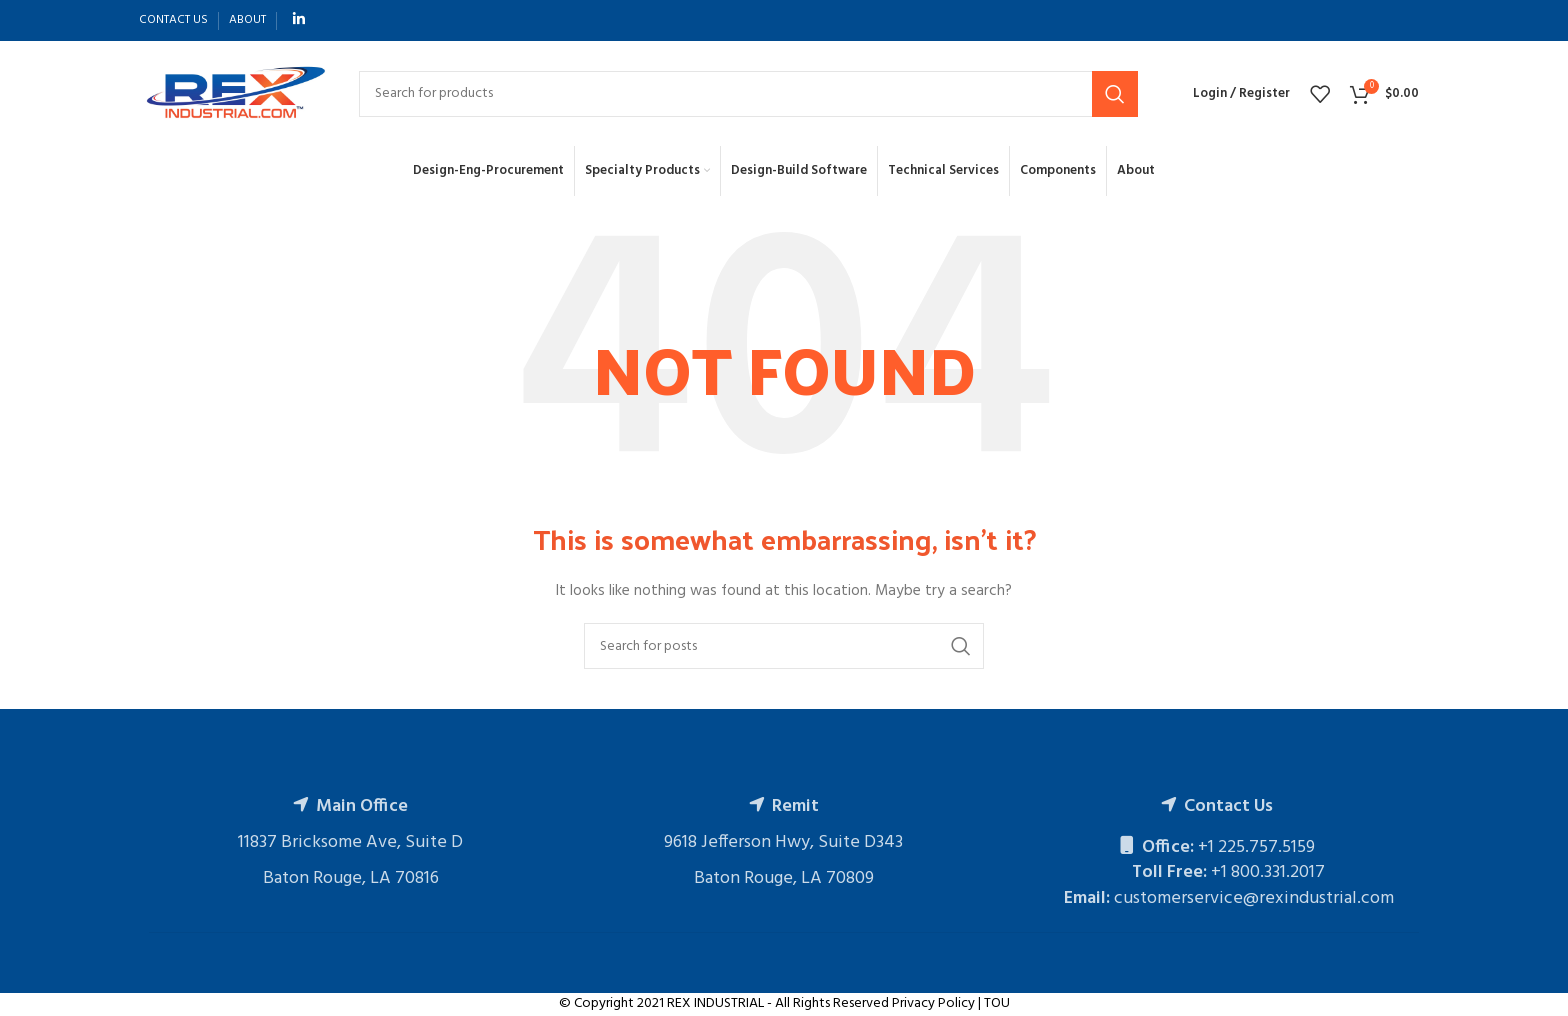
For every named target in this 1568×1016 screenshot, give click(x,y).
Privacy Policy (933, 1003)
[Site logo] (234, 93)
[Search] (748, 94)
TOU (997, 1003)
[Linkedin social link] (299, 20)
